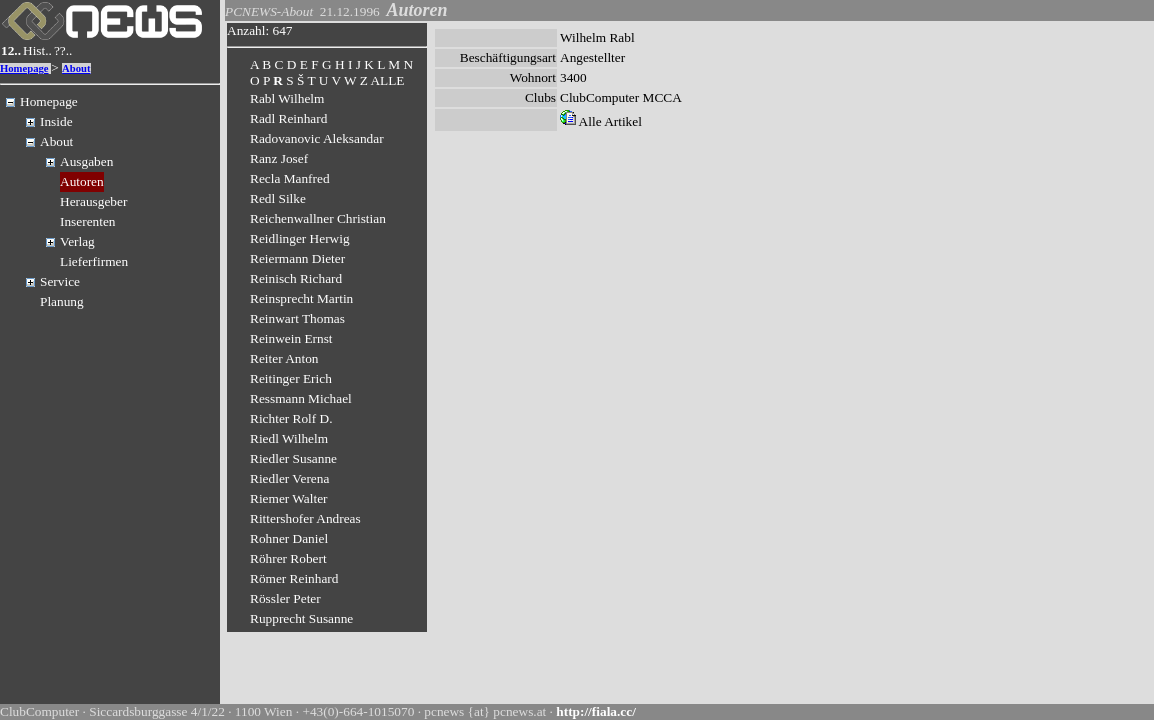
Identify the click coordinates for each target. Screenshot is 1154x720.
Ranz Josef (279, 158)
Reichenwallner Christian (318, 218)
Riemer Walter (289, 498)
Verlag (77, 241)
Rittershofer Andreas (305, 518)
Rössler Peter (285, 598)
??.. (63, 50)
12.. (11, 50)
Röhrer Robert (288, 558)
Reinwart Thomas (297, 318)
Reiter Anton (284, 358)
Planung (62, 301)
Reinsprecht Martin (301, 298)
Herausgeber (93, 201)
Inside (56, 121)
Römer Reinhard (294, 578)
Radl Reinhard (288, 118)
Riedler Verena (289, 478)
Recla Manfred (290, 178)
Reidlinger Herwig (300, 238)
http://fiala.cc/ (596, 711)
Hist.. (37, 50)
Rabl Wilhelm (287, 98)
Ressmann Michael (301, 398)
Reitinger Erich (291, 378)
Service (60, 281)
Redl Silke (278, 198)
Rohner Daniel (289, 538)
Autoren (82, 181)
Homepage (24, 68)
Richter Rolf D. (291, 418)
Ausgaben (86, 161)
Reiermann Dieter (297, 258)
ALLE (387, 80)
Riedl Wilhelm (289, 438)
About (76, 68)
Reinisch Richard (296, 278)
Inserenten (88, 221)
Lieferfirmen (94, 261)
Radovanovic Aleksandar (317, 138)
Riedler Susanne (293, 458)
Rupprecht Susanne (301, 618)
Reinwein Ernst (291, 338)
